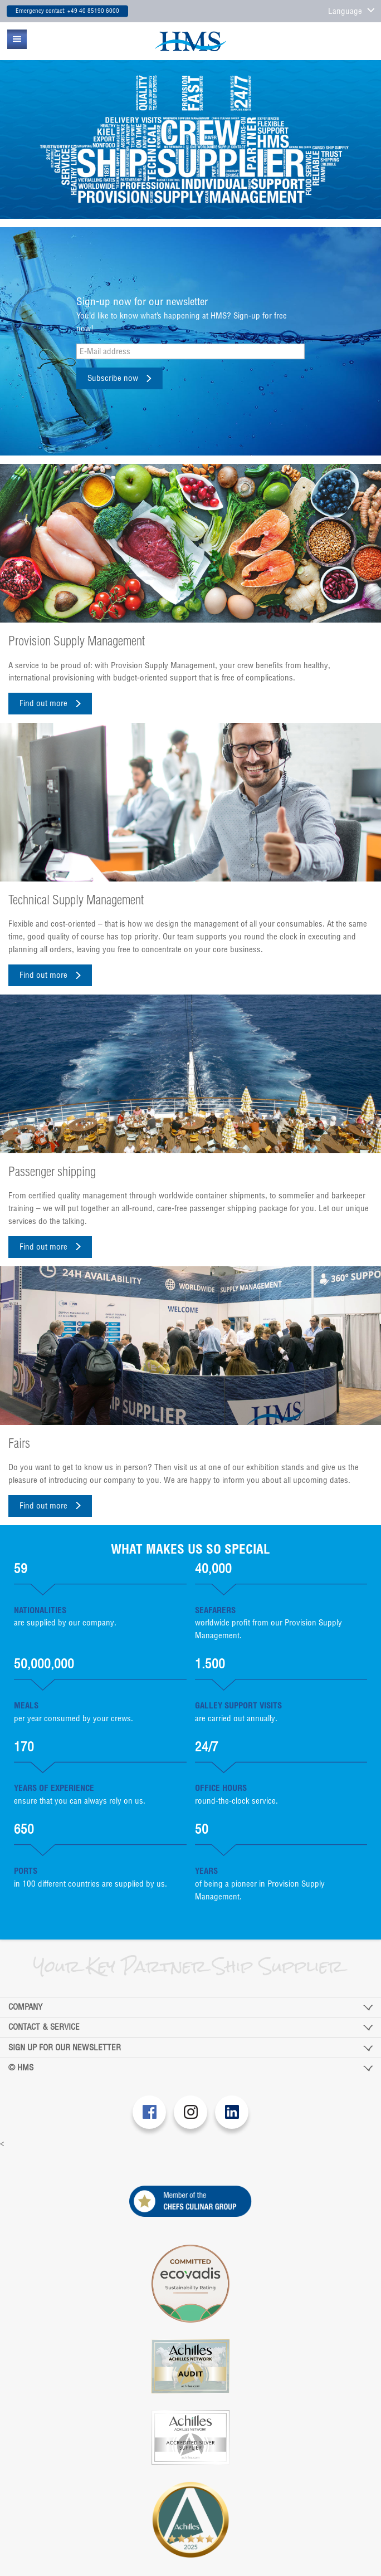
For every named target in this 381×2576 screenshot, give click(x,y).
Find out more (43, 703)
